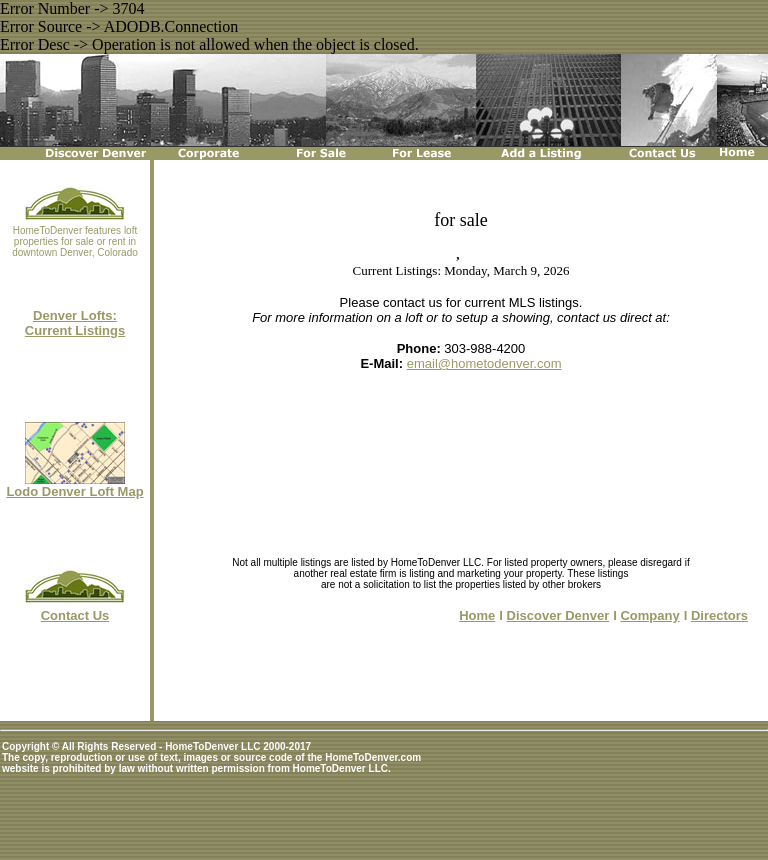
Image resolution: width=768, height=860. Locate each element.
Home (477, 615)
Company (649, 615)
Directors (719, 615)
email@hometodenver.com (484, 363)
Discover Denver (558, 615)
